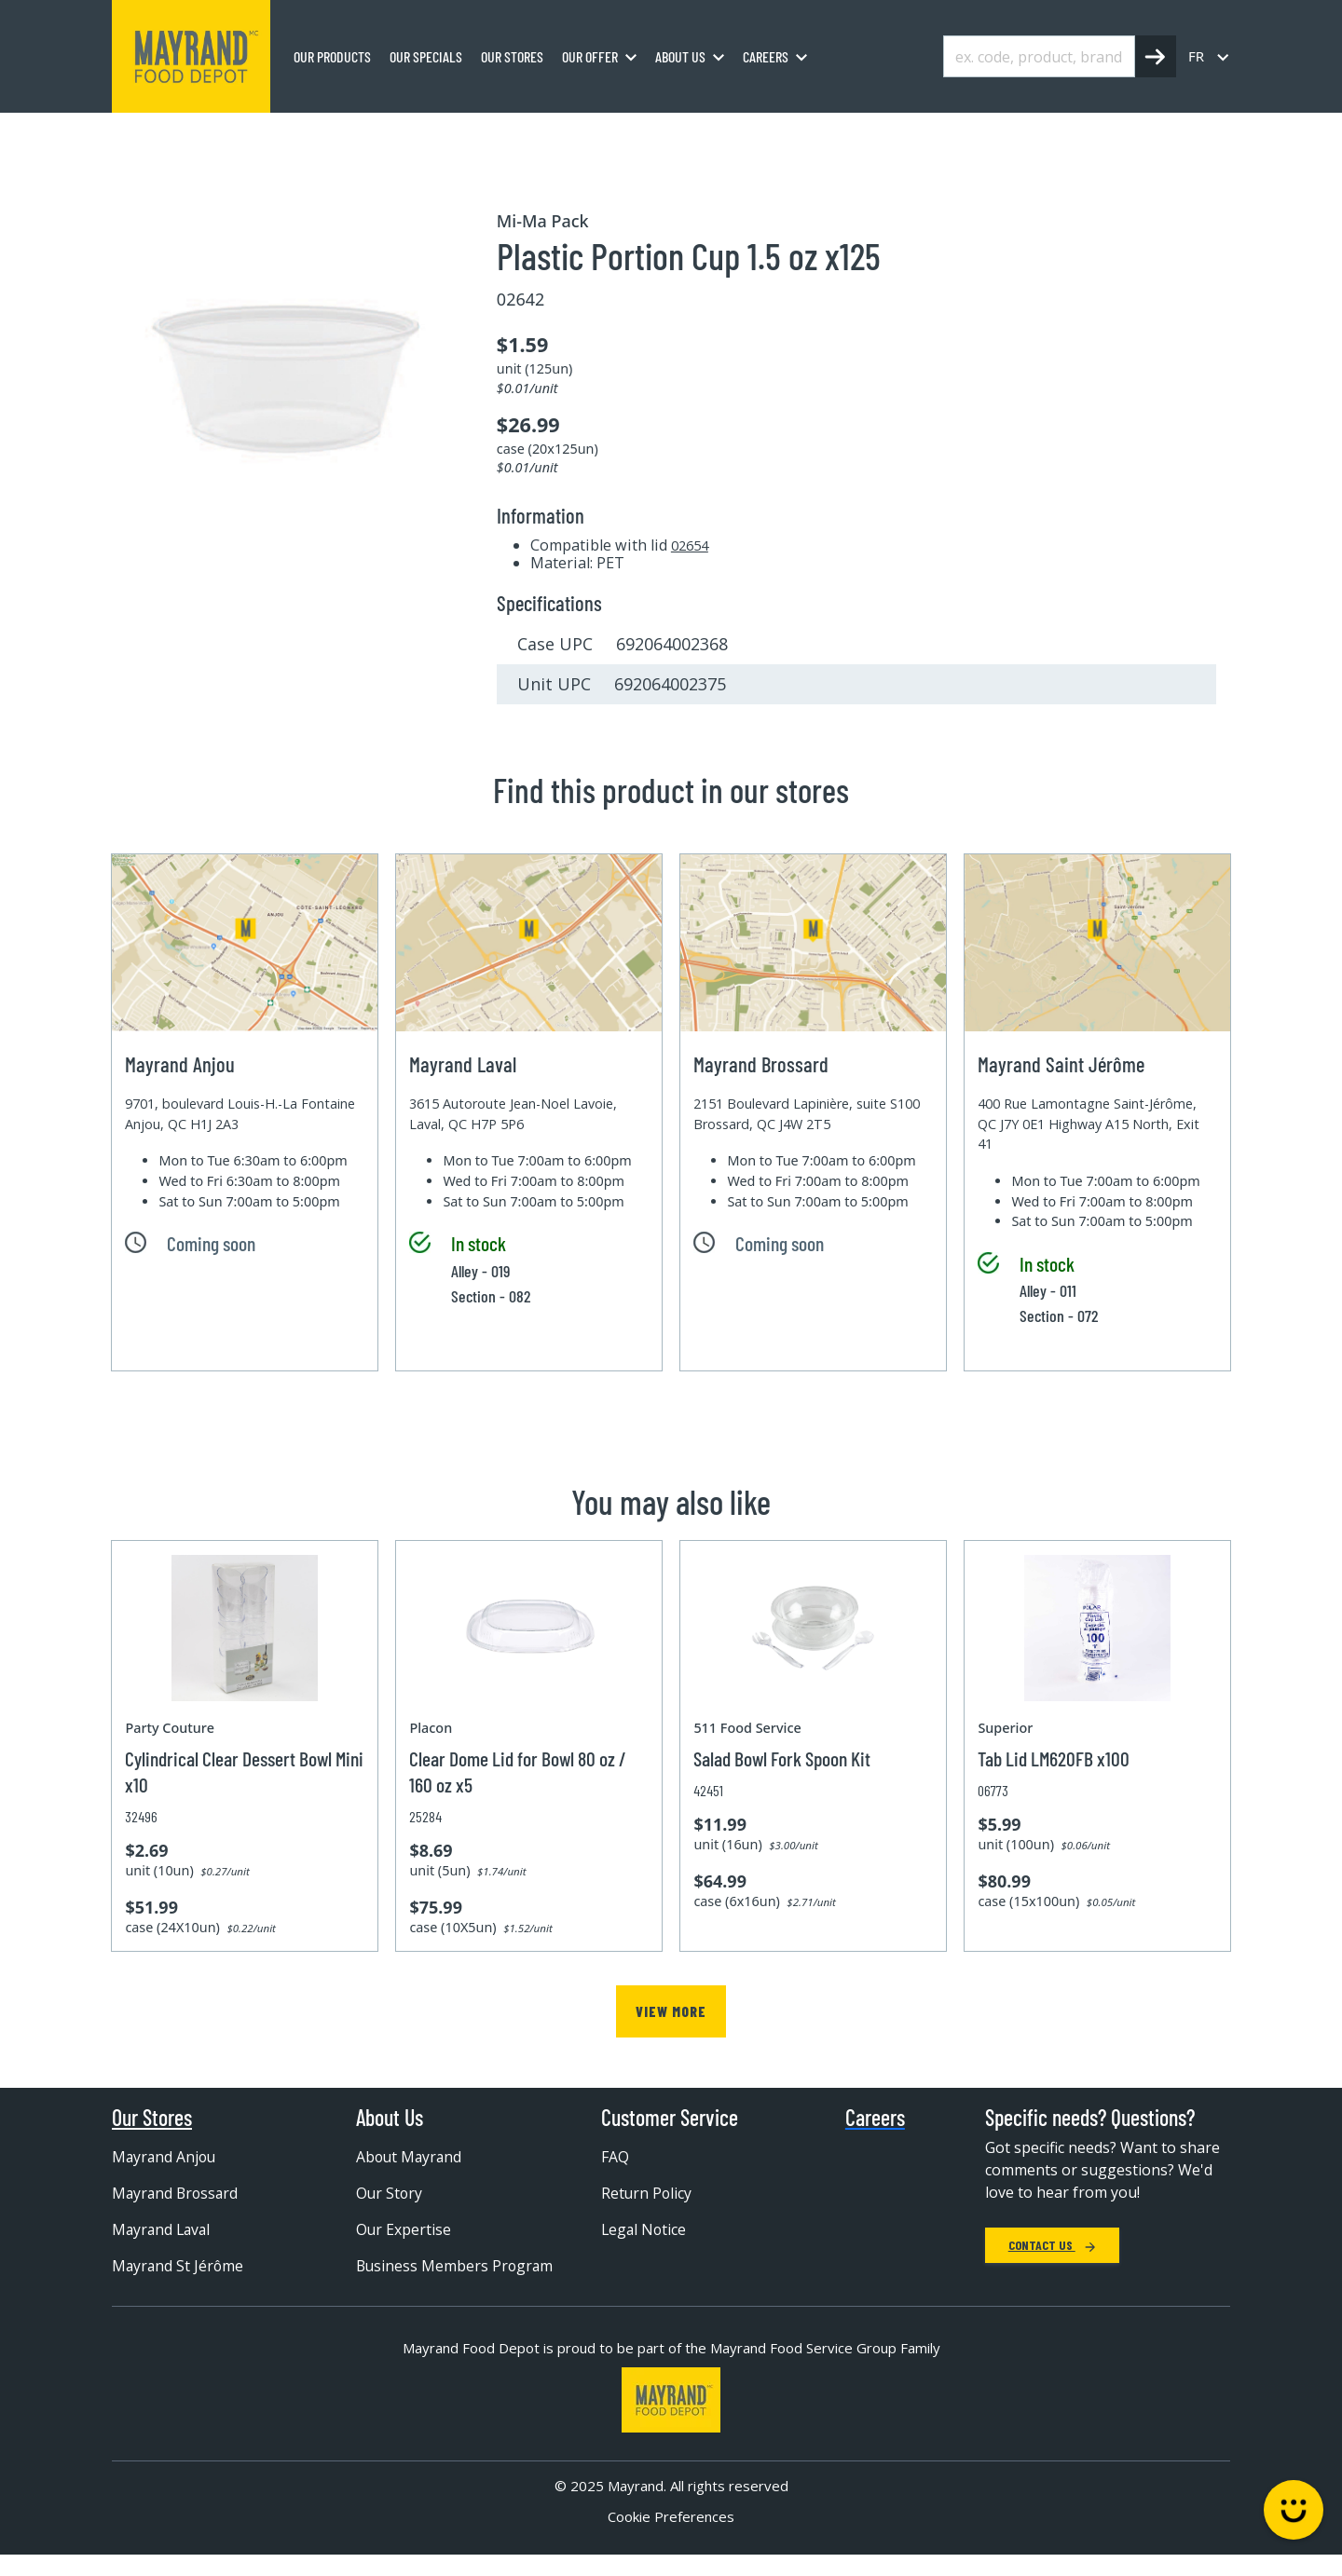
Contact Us (1052, 2245)
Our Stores (152, 2117)
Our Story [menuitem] (390, 2193)
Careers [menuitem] (765, 56)
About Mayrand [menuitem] (410, 2157)
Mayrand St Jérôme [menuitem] (179, 2266)
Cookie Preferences (671, 2537)
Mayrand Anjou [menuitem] (165, 2157)
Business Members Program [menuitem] (423, 2275)
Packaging (292, 133)
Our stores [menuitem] (512, 56)
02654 (689, 545)
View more (671, 2011)
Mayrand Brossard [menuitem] (177, 2193)
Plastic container (563, 133)
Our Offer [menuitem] (590, 56)
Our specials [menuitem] (426, 56)
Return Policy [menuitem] (647, 2193)
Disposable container (418, 133)
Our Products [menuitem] (332, 56)
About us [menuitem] (680, 56)
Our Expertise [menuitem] (404, 2229)
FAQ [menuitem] (615, 2157)
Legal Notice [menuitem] (645, 2229)
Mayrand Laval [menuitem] (163, 2229)
